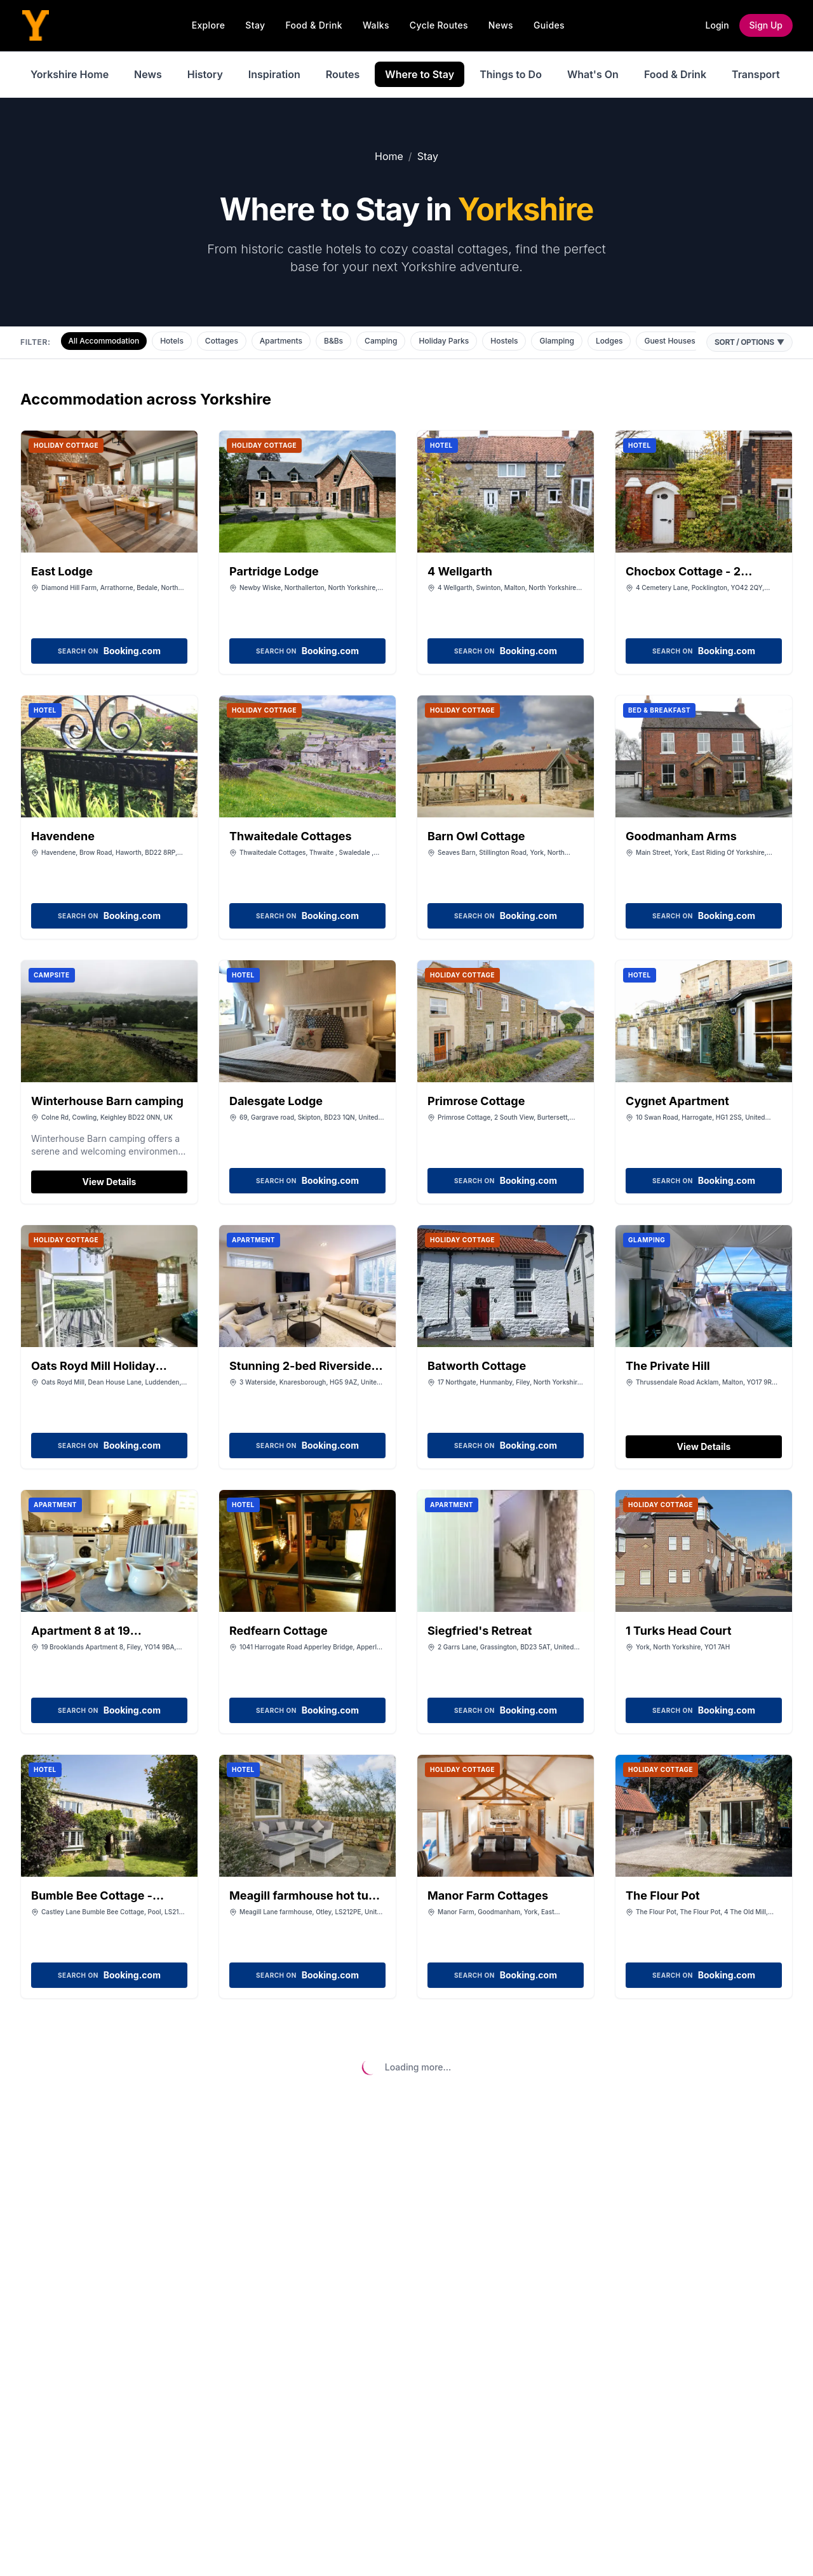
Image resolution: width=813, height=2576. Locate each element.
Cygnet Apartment (677, 1101)
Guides (549, 25)
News (500, 25)
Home (389, 156)
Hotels (172, 340)
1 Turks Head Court (679, 1630)
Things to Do (511, 74)
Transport (756, 74)
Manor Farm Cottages (487, 1895)
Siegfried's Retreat (479, 1630)
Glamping (556, 340)
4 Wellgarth (459, 571)
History (205, 74)
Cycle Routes (439, 25)
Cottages (221, 340)
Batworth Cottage (476, 1365)
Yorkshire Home (69, 74)
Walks (376, 25)
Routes (343, 74)
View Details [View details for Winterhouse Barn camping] (110, 1181)
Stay (255, 25)
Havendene (63, 836)
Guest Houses (669, 340)
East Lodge (62, 571)
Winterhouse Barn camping (107, 1101)
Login (717, 25)
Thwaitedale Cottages (290, 836)
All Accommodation (104, 340)
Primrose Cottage (476, 1101)
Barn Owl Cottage (476, 836)
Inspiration (274, 74)
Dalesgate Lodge (276, 1101)
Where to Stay (419, 74)
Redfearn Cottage (278, 1630)
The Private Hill (668, 1365)
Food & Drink (313, 25)
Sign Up (766, 25)
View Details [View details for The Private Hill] (704, 1446)
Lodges (609, 340)
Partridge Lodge (274, 571)
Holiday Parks (444, 340)
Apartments (281, 340)
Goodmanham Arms (681, 836)
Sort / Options (749, 342)
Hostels (504, 340)
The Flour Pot (663, 1895)
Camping (381, 340)
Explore (208, 25)
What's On (593, 74)
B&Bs (333, 340)
